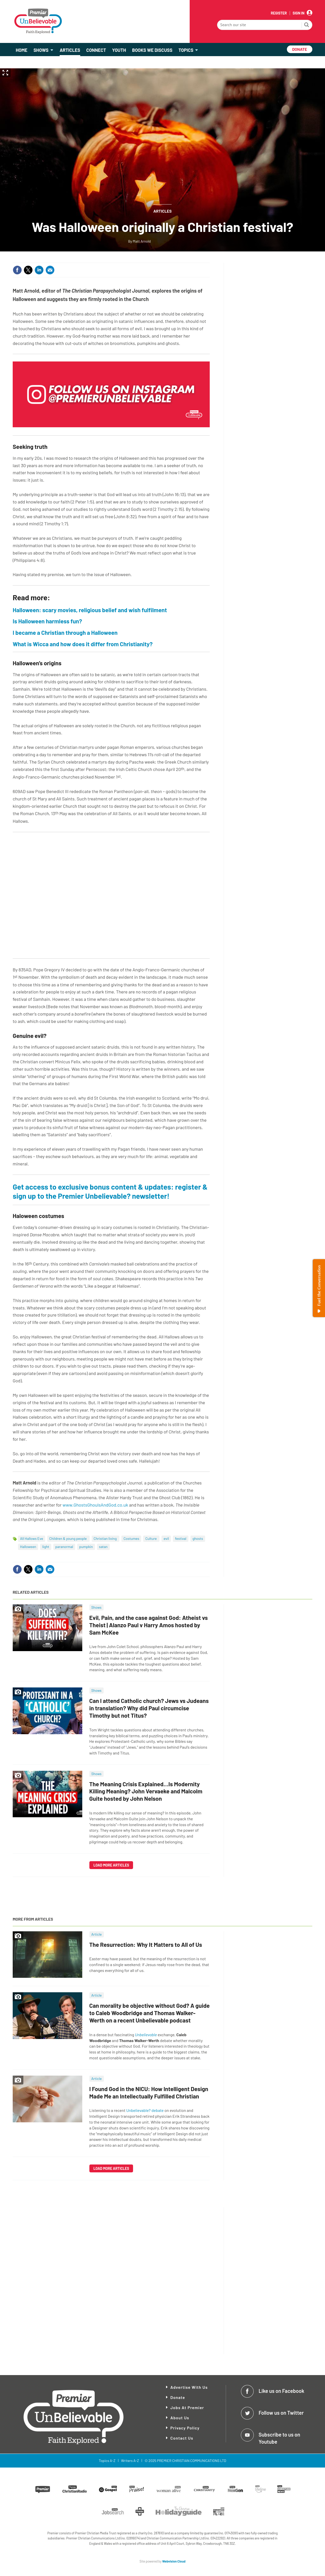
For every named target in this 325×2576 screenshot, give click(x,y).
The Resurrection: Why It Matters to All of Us (145, 1944)
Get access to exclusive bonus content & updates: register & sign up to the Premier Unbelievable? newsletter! (110, 1191)
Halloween (28, 1546)
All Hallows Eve (31, 1538)
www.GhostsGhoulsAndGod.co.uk (95, 1505)
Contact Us (181, 2438)
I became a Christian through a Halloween (65, 632)
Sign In (298, 13)
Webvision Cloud (174, 2561)
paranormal (64, 1546)
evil (166, 1538)
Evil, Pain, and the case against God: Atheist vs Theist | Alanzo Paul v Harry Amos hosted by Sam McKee (148, 1625)
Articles (162, 211)
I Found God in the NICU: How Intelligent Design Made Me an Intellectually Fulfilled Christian (148, 2092)
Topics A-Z (107, 2460)
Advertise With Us (189, 2387)
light (45, 1546)
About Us (179, 2417)
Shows (96, 1607)
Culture (151, 1538)
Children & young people (68, 1538)
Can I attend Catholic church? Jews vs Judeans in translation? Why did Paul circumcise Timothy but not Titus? (149, 1708)
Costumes (131, 1538)
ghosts (197, 1538)
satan (103, 1546)
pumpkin (86, 1546)
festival (180, 1538)
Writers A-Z (130, 2460)
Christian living (106, 1538)
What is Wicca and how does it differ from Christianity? (83, 643)
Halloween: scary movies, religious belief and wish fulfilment (90, 609)
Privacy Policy (185, 2427)
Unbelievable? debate (145, 2110)
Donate (177, 2397)
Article (96, 1934)
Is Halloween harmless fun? (47, 621)
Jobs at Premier (187, 2407)
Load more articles (111, 1865)
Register (279, 13)
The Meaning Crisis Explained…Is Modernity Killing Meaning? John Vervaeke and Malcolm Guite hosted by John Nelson (145, 1791)
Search (306, 25)
